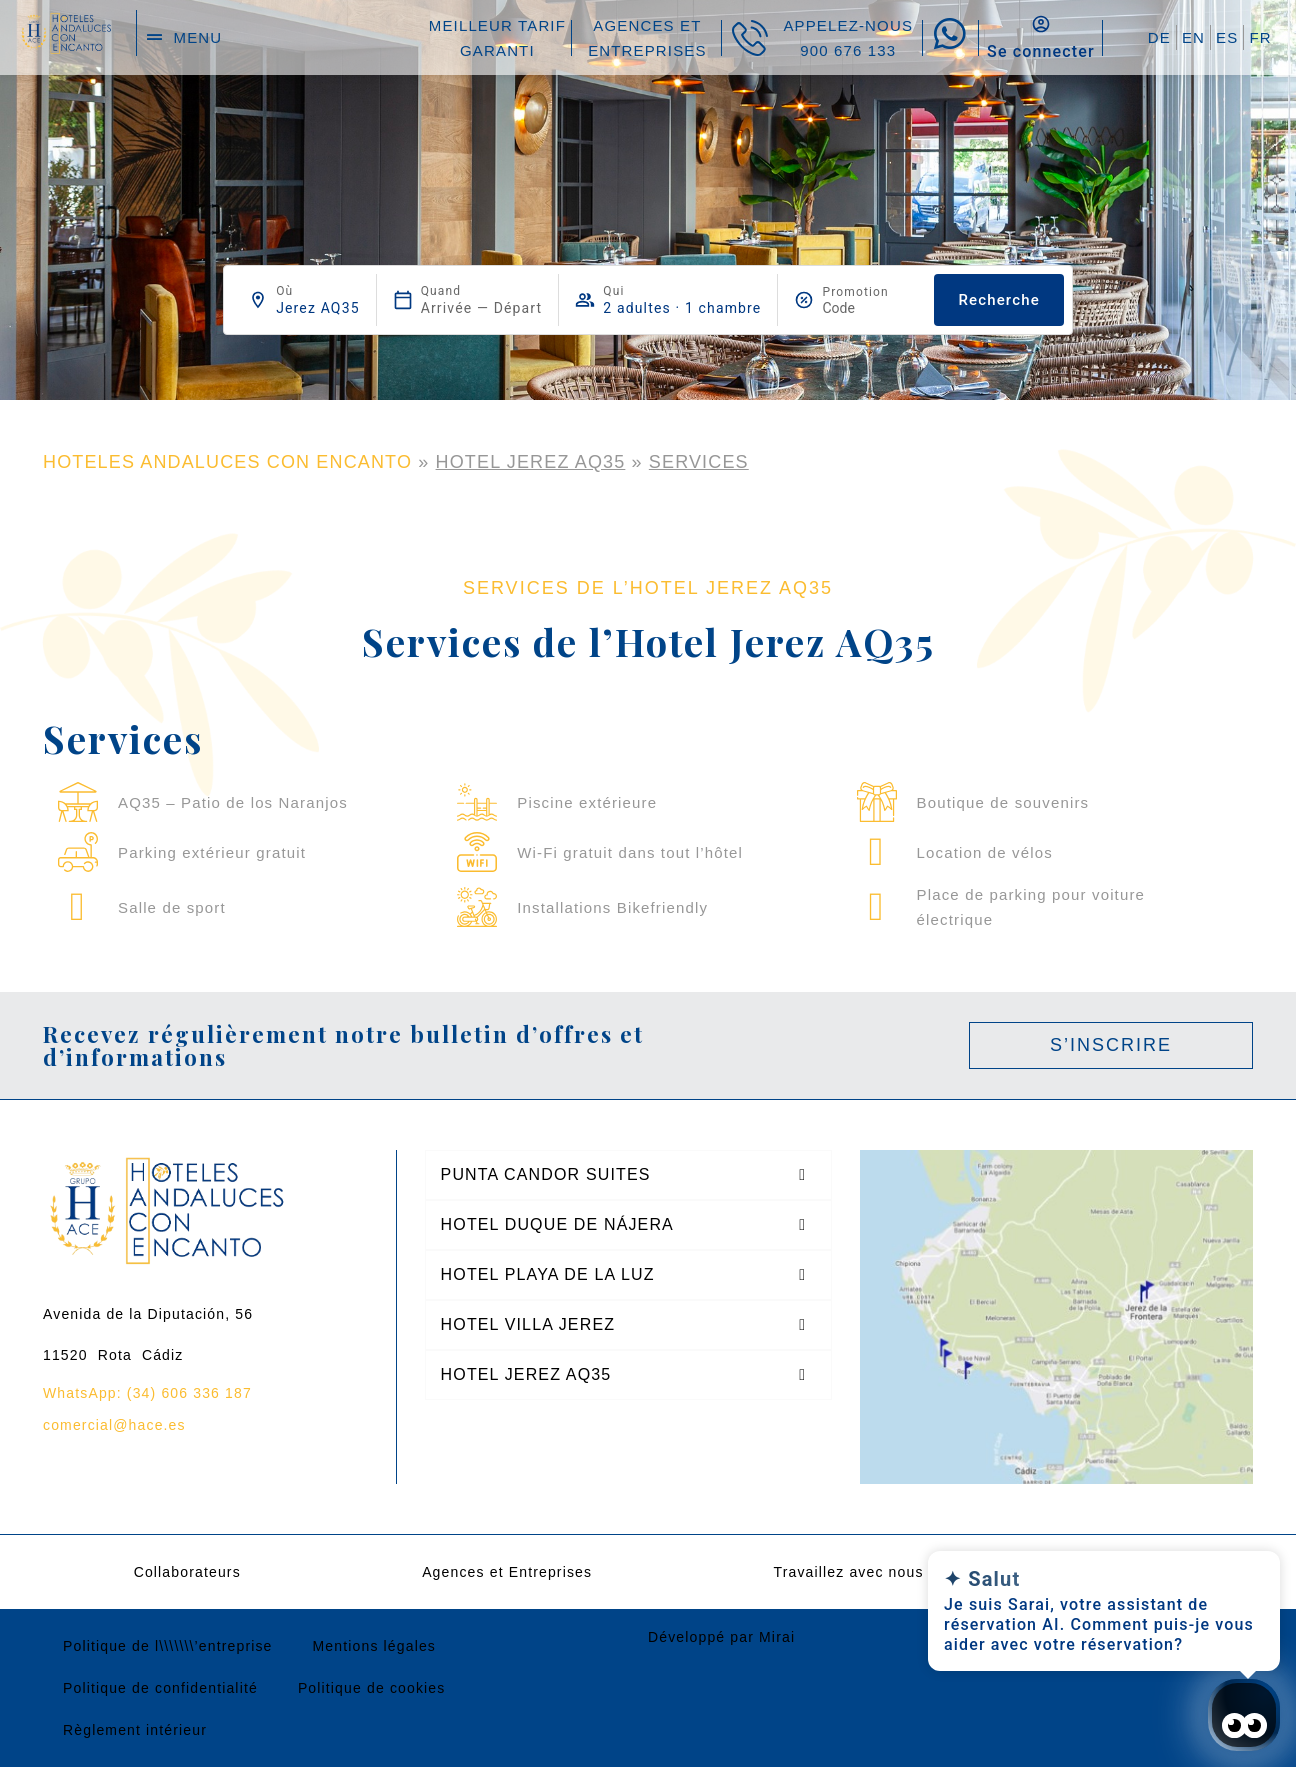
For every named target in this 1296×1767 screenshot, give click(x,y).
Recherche (998, 300)
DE (1159, 37)
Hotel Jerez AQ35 (531, 462)
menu (198, 37)
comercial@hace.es (114, 1425)
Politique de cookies (372, 1688)
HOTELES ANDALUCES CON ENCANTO (227, 462)
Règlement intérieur (135, 1730)
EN (1193, 37)
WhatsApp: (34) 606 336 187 (147, 1393)
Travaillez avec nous (848, 1572)
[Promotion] (870, 308)
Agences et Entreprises (507, 1572)
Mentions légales (374, 1646)
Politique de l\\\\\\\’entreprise (168, 1646)
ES (1227, 37)
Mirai (777, 1637)
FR (1260, 37)
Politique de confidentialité (160, 1688)
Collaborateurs (187, 1572)
